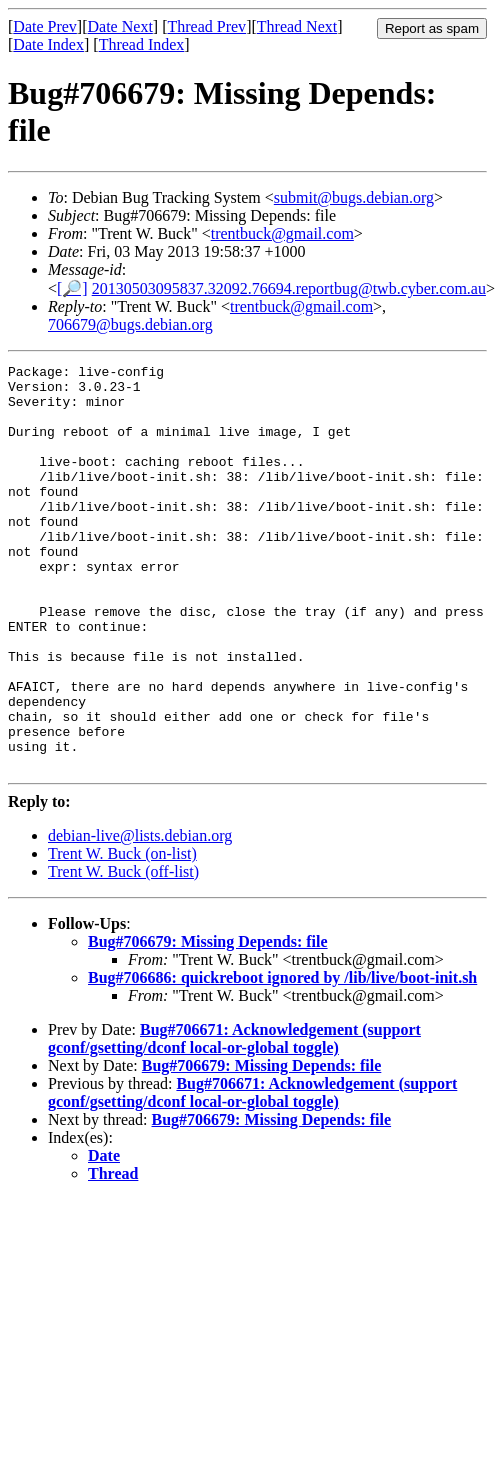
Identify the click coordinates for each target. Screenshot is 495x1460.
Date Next (120, 26)
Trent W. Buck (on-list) (122, 934)
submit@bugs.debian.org (354, 197)
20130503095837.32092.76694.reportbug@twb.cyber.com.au (289, 288)
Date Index (48, 44)
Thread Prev (206, 26)
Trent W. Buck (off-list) (123, 952)
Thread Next (297, 26)
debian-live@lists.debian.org (140, 916)
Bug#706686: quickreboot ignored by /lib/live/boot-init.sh (282, 1058)
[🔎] (72, 288)
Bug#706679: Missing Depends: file (208, 1022)
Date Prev (45, 26)
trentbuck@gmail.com (282, 233)
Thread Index (142, 44)
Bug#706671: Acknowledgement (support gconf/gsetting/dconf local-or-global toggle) (234, 1119)
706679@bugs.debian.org (130, 324)
